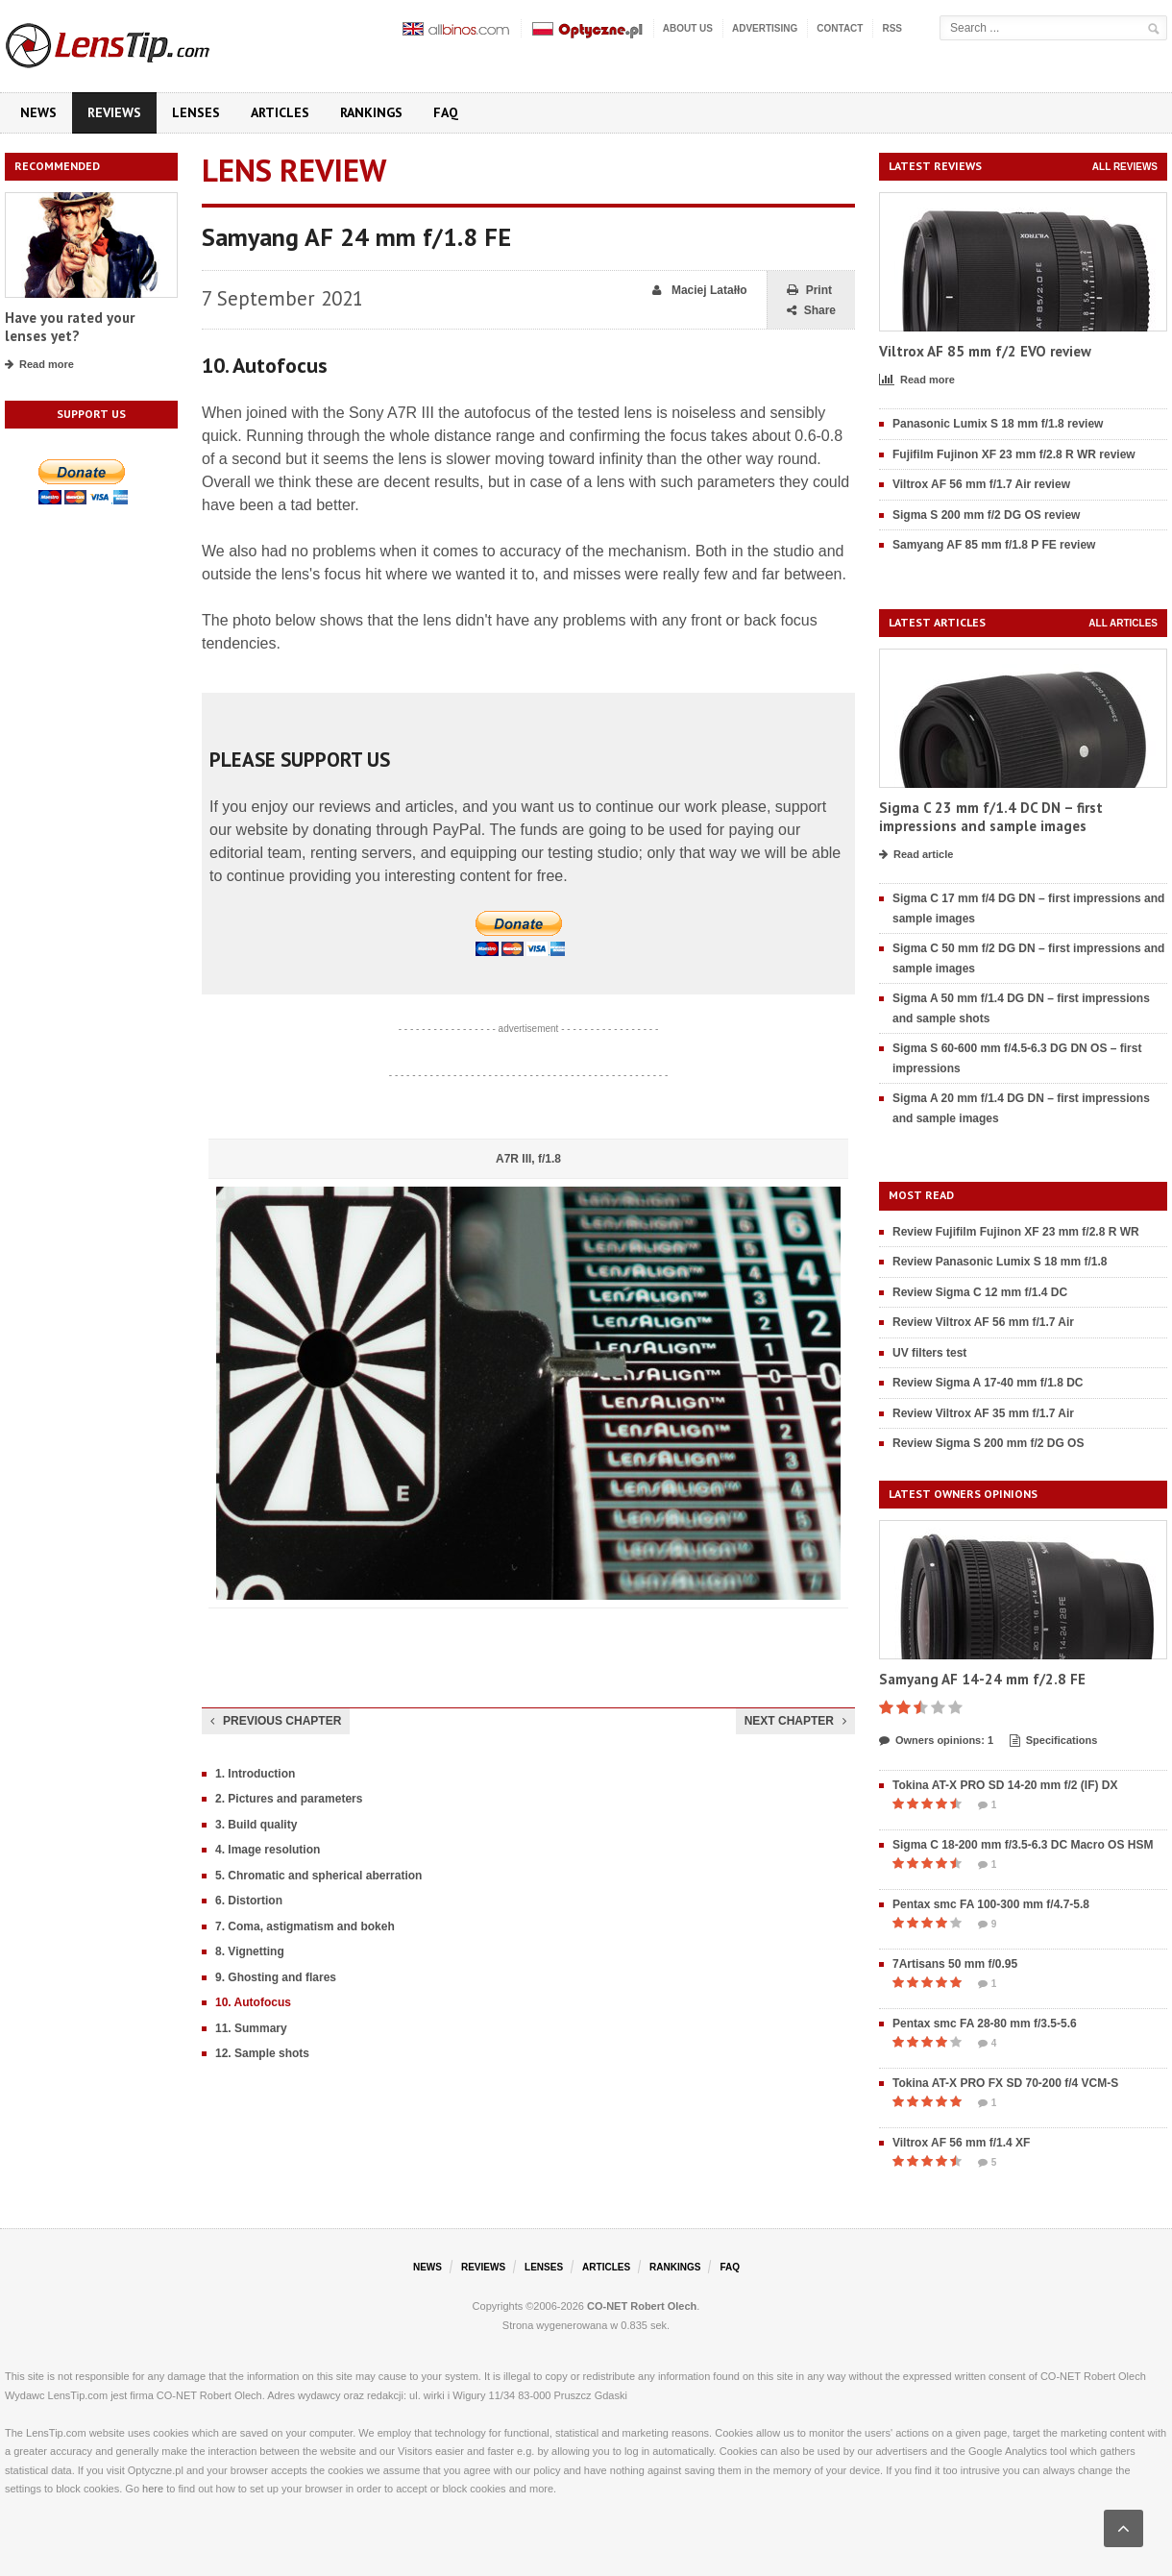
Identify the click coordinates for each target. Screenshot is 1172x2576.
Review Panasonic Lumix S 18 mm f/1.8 (999, 1261)
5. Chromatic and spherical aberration (318, 1875)
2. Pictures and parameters (288, 1798)
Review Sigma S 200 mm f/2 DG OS (988, 1443)
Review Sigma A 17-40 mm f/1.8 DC (988, 1382)
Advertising (764, 28)
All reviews (1125, 166)
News (38, 112)
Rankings (371, 112)
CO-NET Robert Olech (641, 2306)
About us (688, 28)
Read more (39, 365)
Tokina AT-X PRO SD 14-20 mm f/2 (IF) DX (1005, 1785)
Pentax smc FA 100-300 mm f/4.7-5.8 (990, 1904)
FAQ (445, 112)
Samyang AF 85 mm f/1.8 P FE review (993, 545)
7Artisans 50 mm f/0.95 (954, 1964)
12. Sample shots (262, 2053)
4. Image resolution (267, 1849)
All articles (1123, 623)
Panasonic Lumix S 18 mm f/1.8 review (997, 423)
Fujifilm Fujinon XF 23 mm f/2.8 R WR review (1013, 454)
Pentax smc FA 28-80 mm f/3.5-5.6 (984, 2023)
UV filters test (929, 1353)
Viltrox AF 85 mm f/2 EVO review (985, 351)
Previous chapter (275, 1721)
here (152, 2488)
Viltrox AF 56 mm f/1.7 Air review (981, 484)
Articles (280, 112)
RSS (892, 28)
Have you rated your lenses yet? (69, 327)
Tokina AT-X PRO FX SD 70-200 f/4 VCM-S (1005, 2083)
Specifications (1054, 1741)
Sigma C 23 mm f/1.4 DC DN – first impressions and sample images (991, 817)
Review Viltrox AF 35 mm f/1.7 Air (983, 1413)
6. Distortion (248, 1900)
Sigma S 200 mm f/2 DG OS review (986, 515)
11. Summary (251, 2028)
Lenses (196, 112)
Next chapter (795, 1721)
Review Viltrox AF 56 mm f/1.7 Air (983, 1322)
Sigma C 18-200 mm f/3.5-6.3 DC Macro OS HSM (1022, 1845)
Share (811, 311)
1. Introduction (255, 1773)
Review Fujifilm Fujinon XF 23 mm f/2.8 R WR (1015, 1232)
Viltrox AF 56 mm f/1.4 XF (961, 2142)
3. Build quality (256, 1824)
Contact (840, 28)
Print (809, 291)
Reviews (114, 112)
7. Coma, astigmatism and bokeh (305, 1926)
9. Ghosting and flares (275, 1977)
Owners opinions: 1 (936, 1741)
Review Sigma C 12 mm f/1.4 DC (979, 1292)
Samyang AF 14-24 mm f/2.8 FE (982, 1679)
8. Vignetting (249, 1951)
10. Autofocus (253, 2002)
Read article (916, 855)
